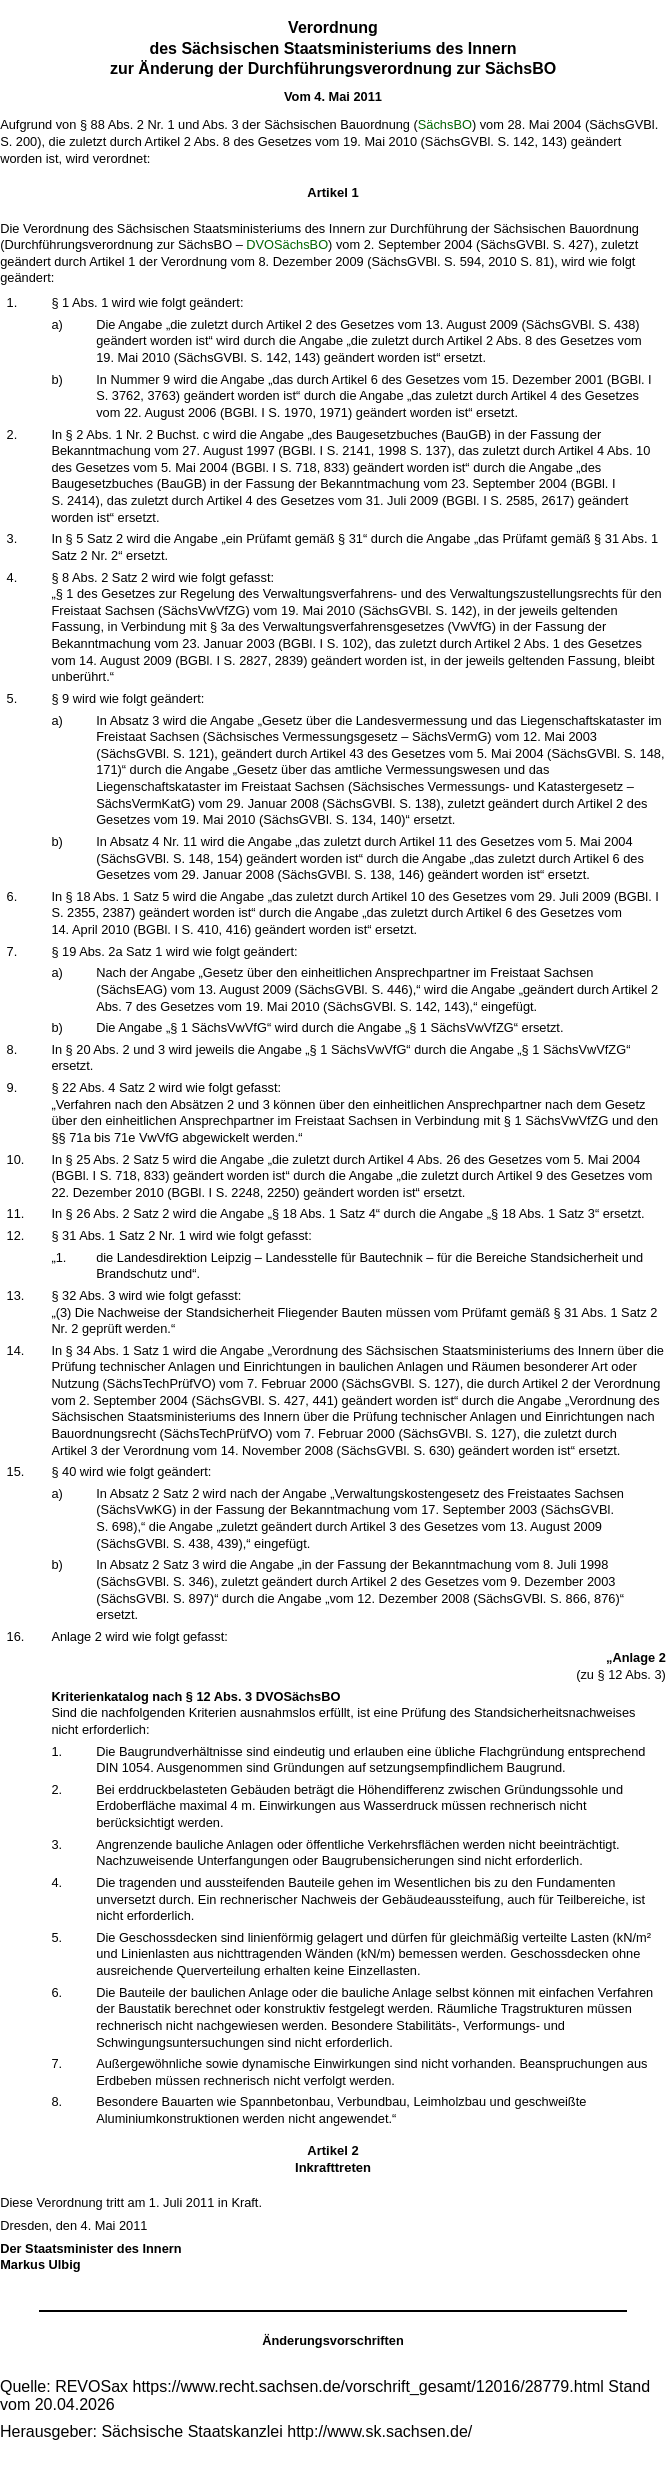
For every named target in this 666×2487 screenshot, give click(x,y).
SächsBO (445, 124)
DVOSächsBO (287, 244)
